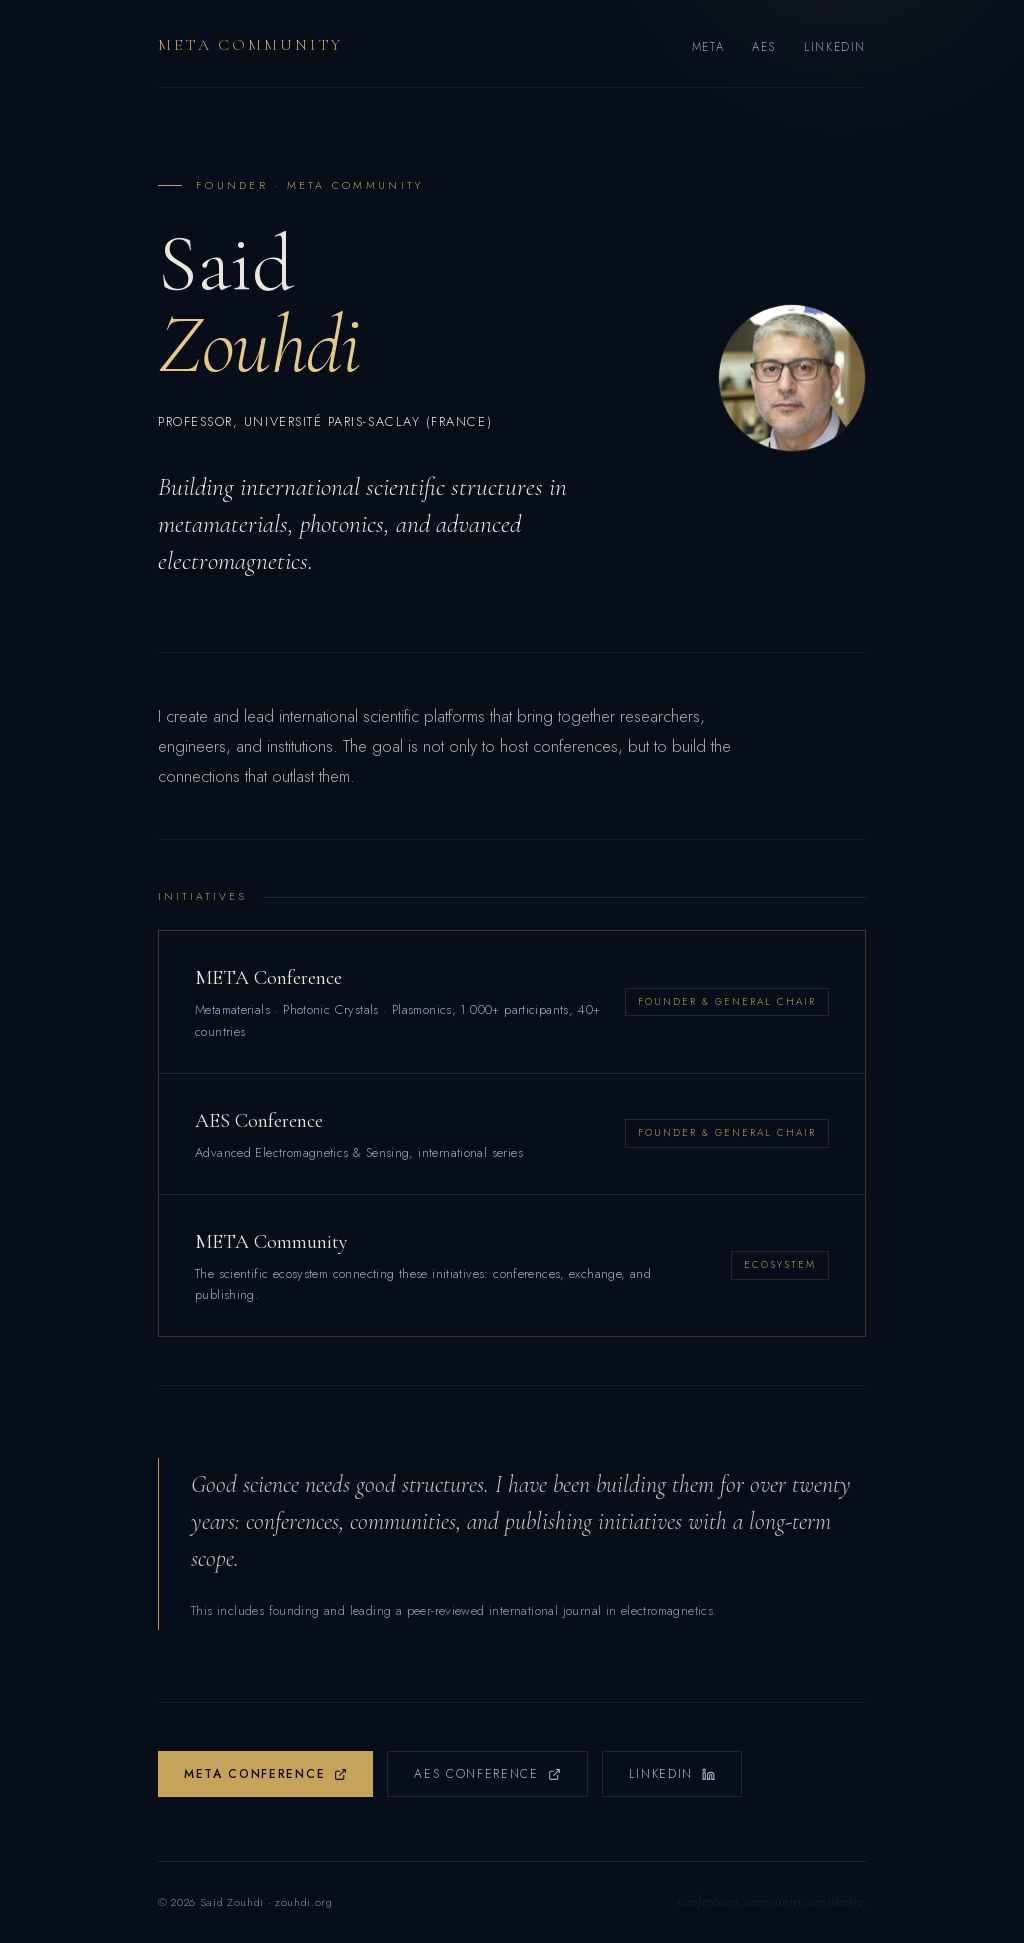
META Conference (265, 1774)
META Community (250, 45)
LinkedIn (835, 47)
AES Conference (487, 1774)
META (708, 47)
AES (764, 47)
